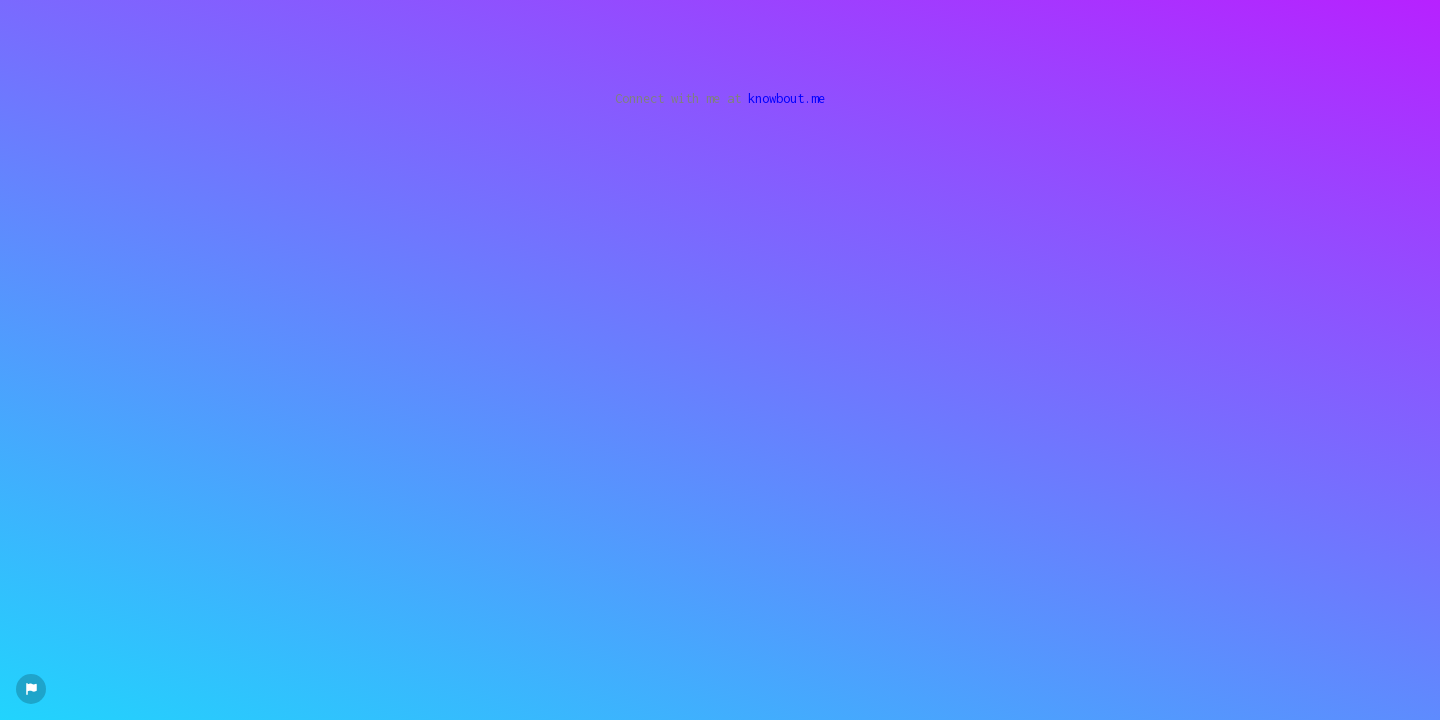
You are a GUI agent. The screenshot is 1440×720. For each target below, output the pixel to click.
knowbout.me (786, 98)
